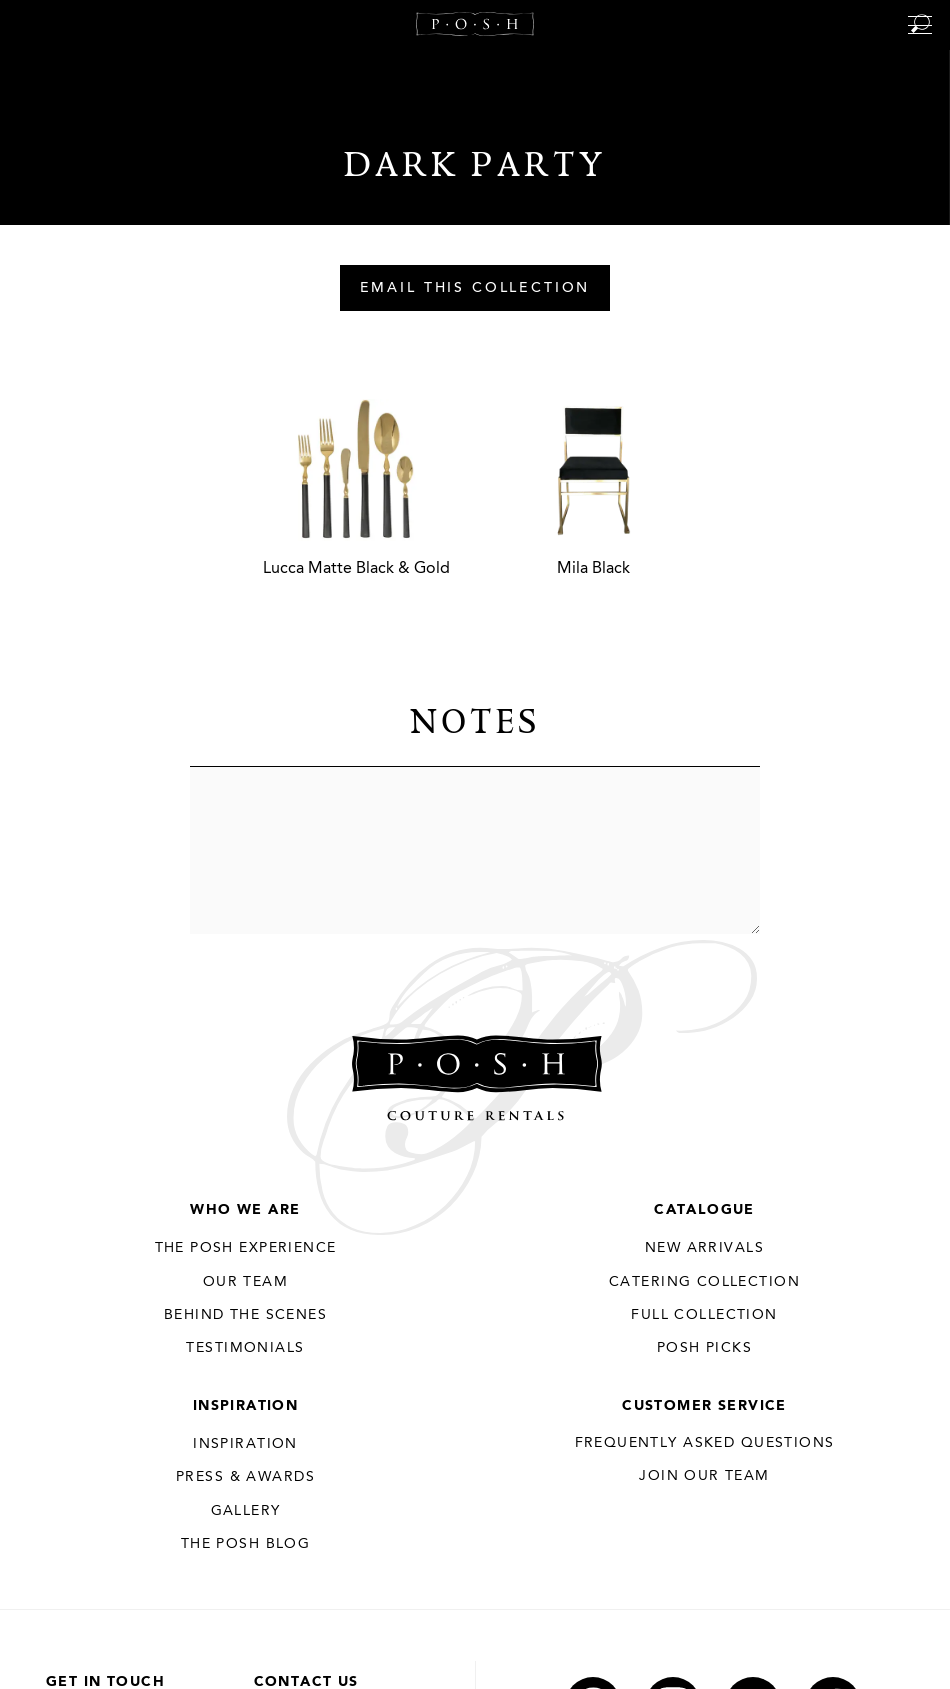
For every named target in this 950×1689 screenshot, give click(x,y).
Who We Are (245, 1210)
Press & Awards (245, 1477)
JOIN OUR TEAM (704, 1476)
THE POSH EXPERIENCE (246, 1248)
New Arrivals (704, 1248)
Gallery (246, 1511)
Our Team (245, 1282)
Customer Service (704, 1406)
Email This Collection (475, 289)
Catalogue (704, 1210)
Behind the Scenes (245, 1315)
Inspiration (246, 1406)
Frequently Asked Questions (705, 1443)
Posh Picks (704, 1348)
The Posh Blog (245, 1544)
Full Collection (704, 1315)
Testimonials (245, 1348)
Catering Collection (704, 1282)
